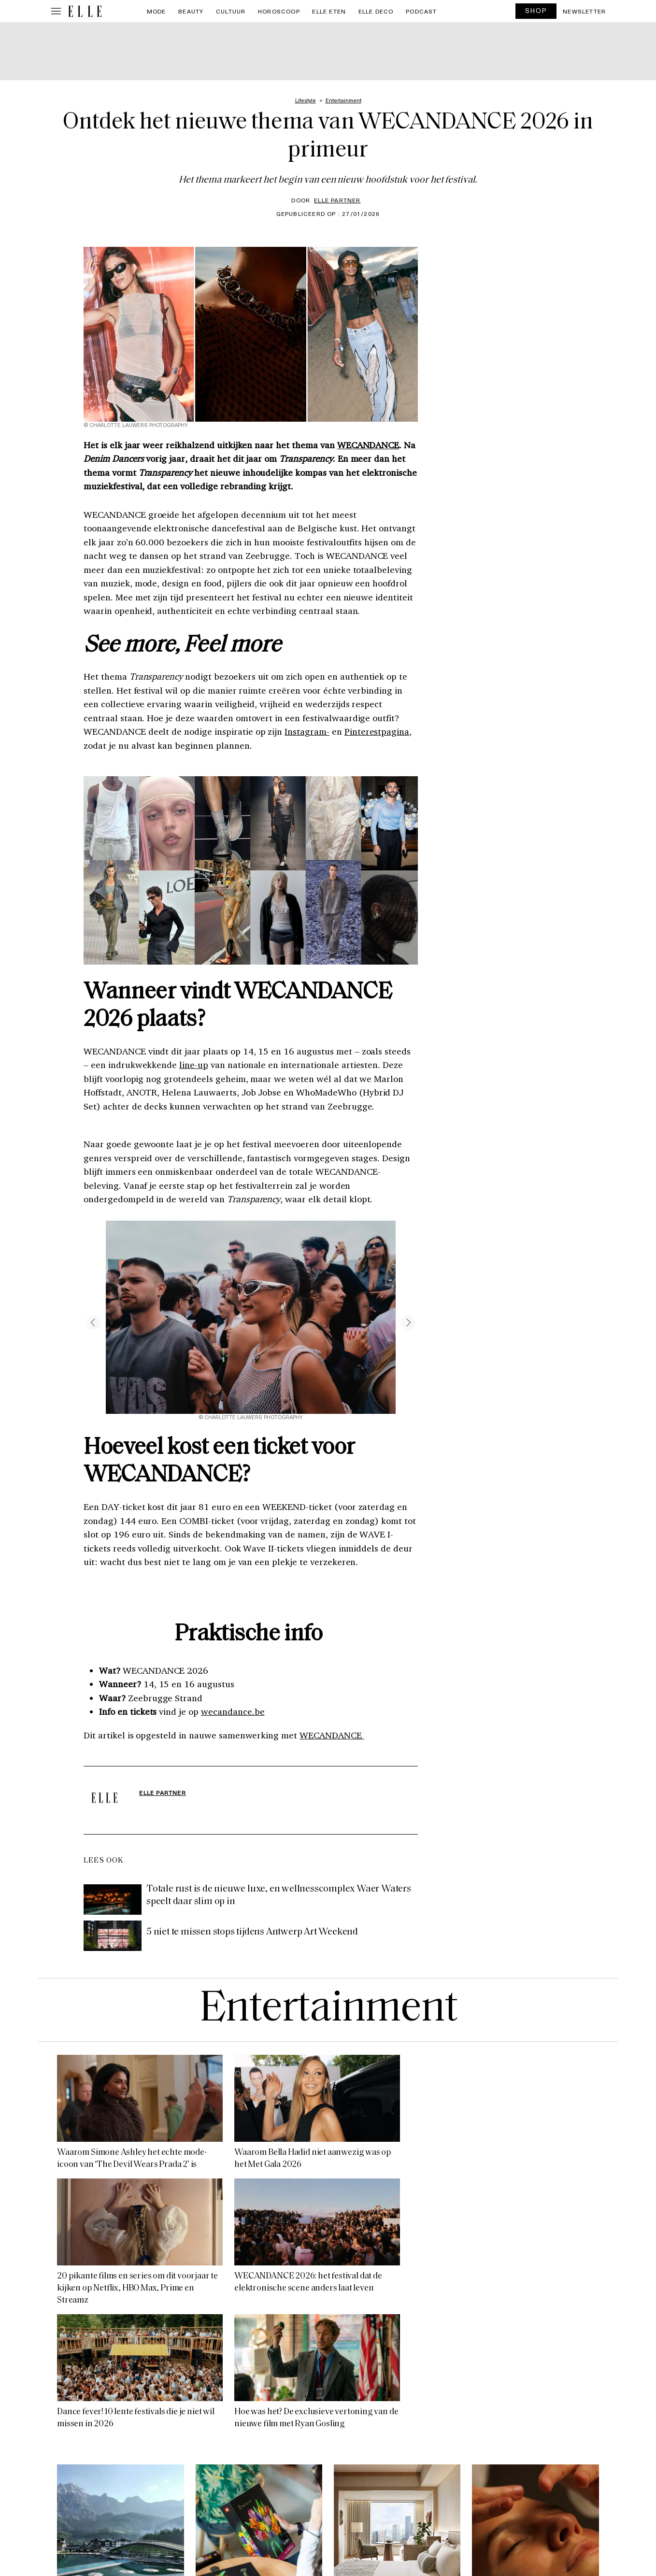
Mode (156, 11)
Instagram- (307, 731)
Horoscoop (279, 11)
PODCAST (421, 11)
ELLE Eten (329, 11)
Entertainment (328, 2010)
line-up (193, 1064)
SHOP (536, 10)
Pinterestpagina (376, 731)
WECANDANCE (368, 445)
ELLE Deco (376, 11)
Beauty (190, 11)
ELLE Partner (337, 200)
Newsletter (584, 11)
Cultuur (230, 11)
